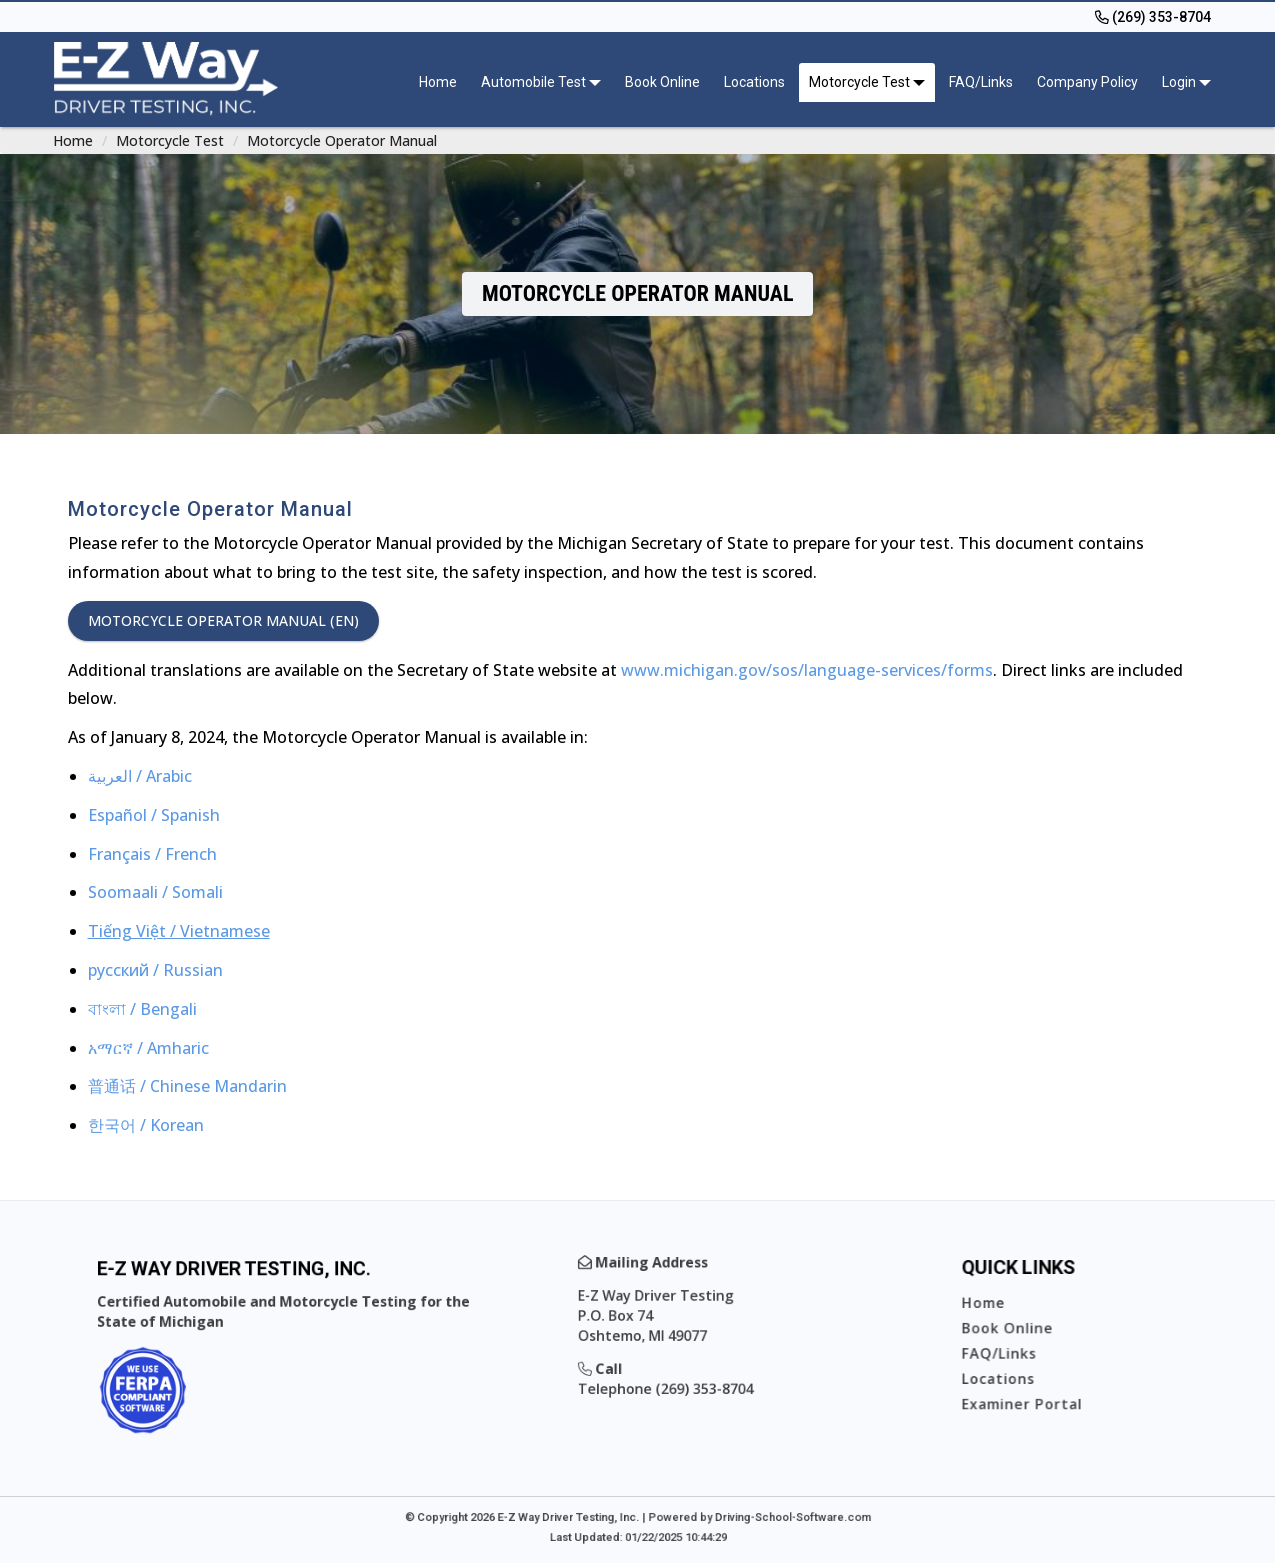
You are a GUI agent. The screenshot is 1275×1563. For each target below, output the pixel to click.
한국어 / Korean (146, 1125)
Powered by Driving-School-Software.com (733, 1515)
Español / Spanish (154, 815)
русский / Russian (155, 970)
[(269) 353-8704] (1153, 17)
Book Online (662, 82)
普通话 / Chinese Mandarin (187, 1086)
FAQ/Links (981, 82)
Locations (754, 82)
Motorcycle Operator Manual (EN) (223, 620)
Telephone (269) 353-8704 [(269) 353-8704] (680, 1376)
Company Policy (1087, 82)
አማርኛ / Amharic (148, 1048)
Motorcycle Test (170, 140)
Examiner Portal (1034, 1388)
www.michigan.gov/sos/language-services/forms (807, 670)
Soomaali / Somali (155, 892)
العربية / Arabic (140, 776)
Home (438, 82)
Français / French (152, 854)
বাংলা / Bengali (142, 1009)
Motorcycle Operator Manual (342, 140)
